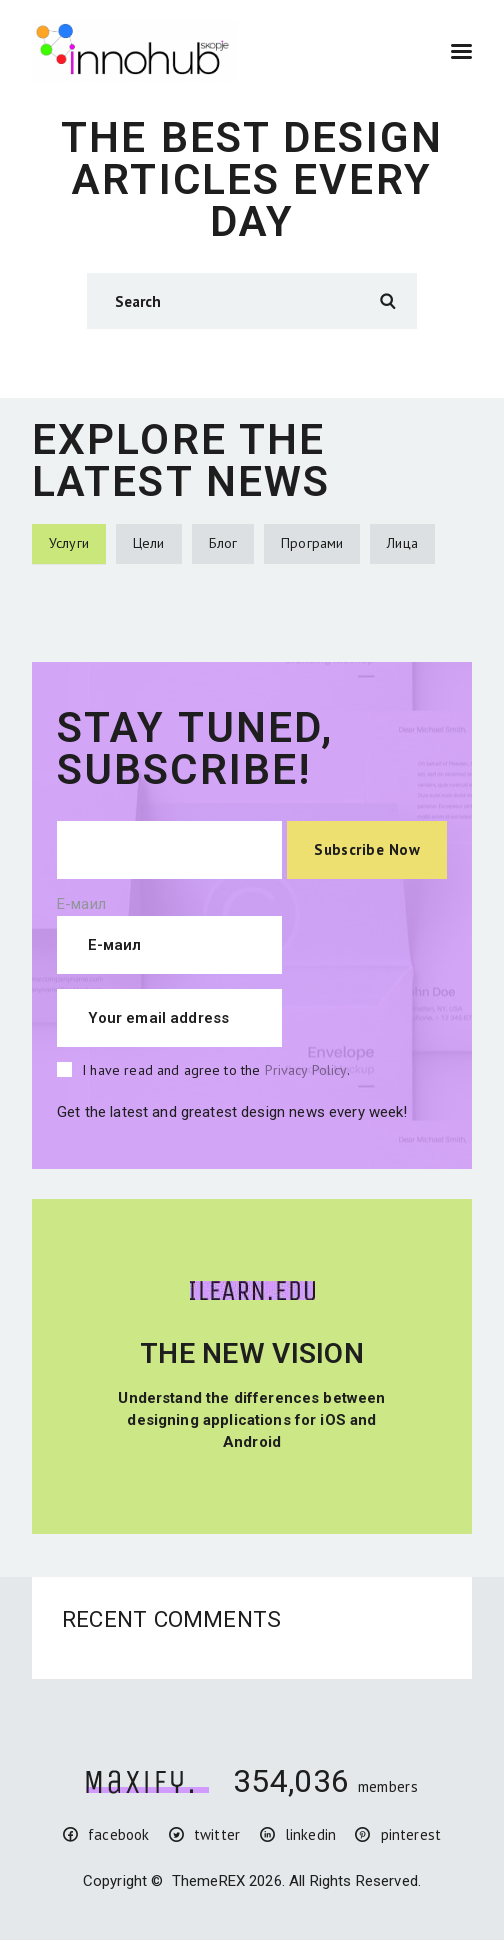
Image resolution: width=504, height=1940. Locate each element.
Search (387, 301)
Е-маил (81, 904)
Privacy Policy (306, 1070)
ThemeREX (208, 1881)
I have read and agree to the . (216, 1070)
